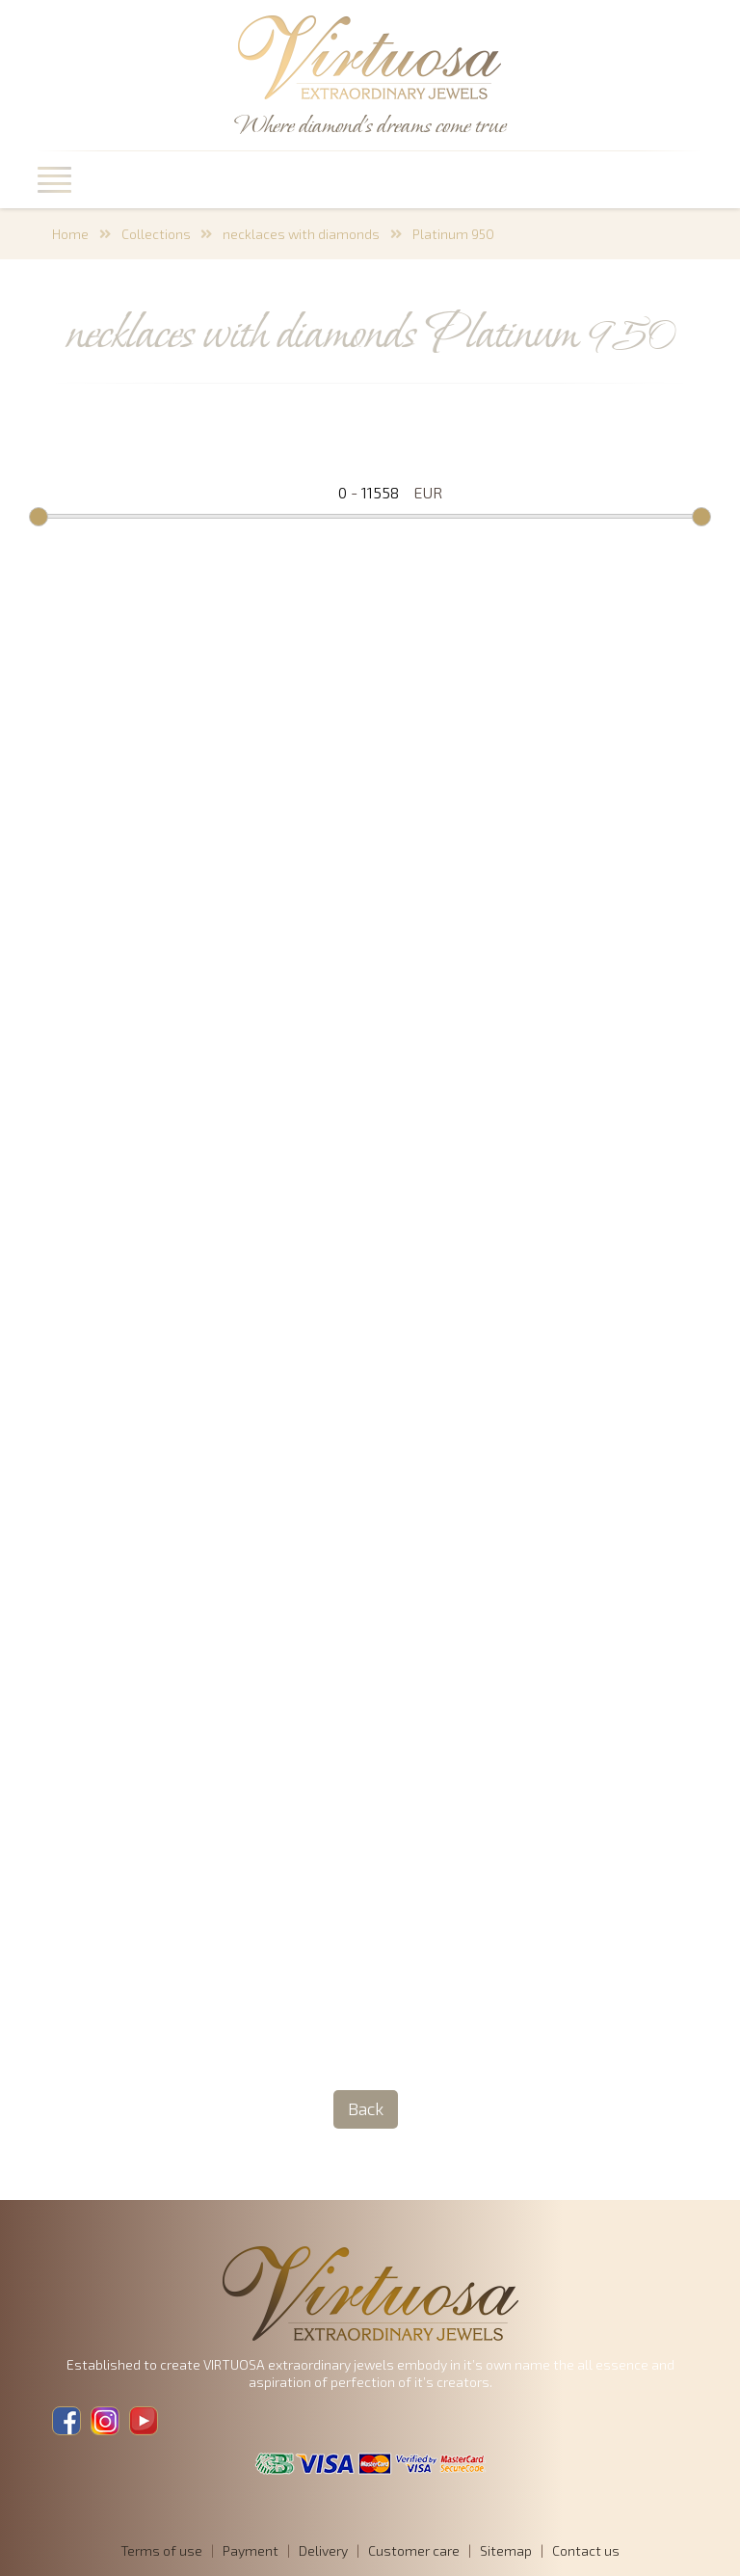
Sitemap (506, 2550)
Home (70, 234)
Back (365, 2108)
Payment (250, 2550)
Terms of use (161, 2550)
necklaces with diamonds (301, 234)
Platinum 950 (453, 234)
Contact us (586, 2550)
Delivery (323, 2550)
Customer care (414, 2550)
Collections (156, 234)
